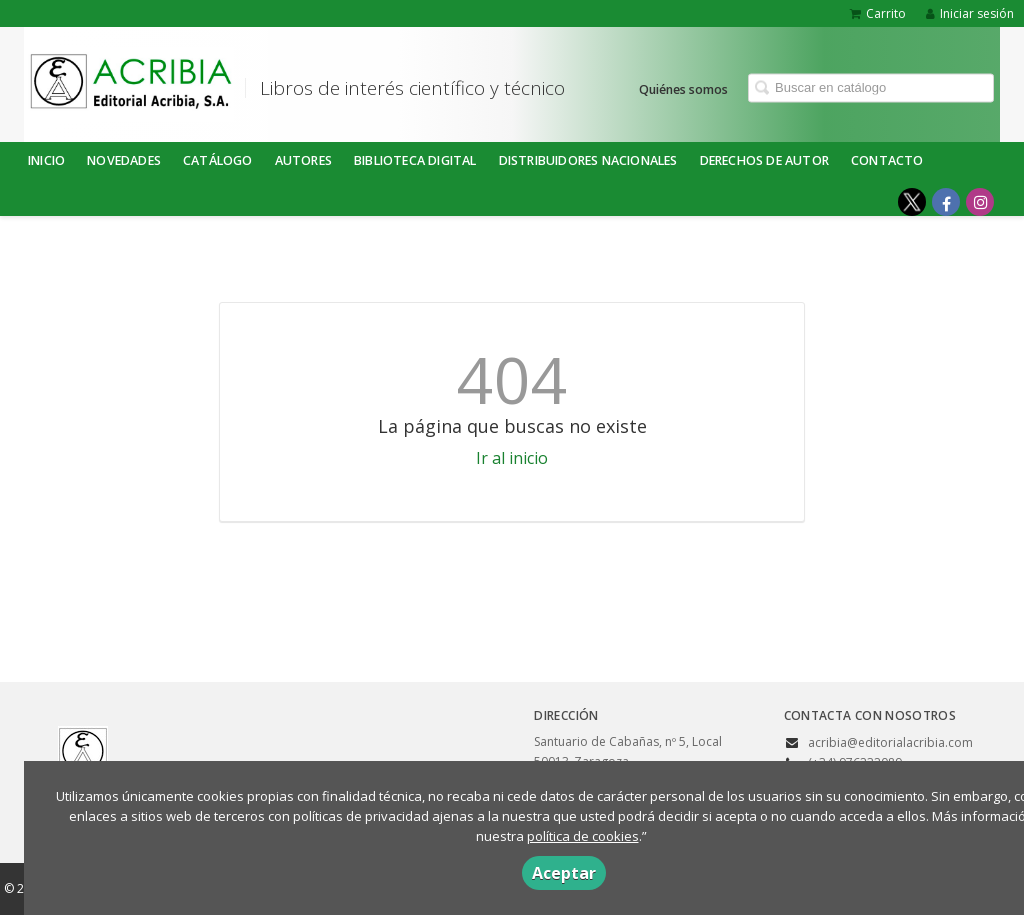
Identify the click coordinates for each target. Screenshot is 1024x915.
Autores (303, 160)
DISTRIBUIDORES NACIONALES (588, 160)
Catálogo (218, 160)
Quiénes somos (683, 88)
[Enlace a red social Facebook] (946, 202)
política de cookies (583, 836)
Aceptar (564, 873)
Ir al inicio (512, 458)
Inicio (46, 160)
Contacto (887, 160)
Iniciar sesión (970, 13)
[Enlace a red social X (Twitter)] (912, 202)
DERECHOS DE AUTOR (764, 160)
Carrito (878, 13)
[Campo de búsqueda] (871, 87)
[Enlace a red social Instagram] (980, 202)
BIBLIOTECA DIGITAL (415, 160)
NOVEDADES (124, 160)
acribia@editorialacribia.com (890, 742)
